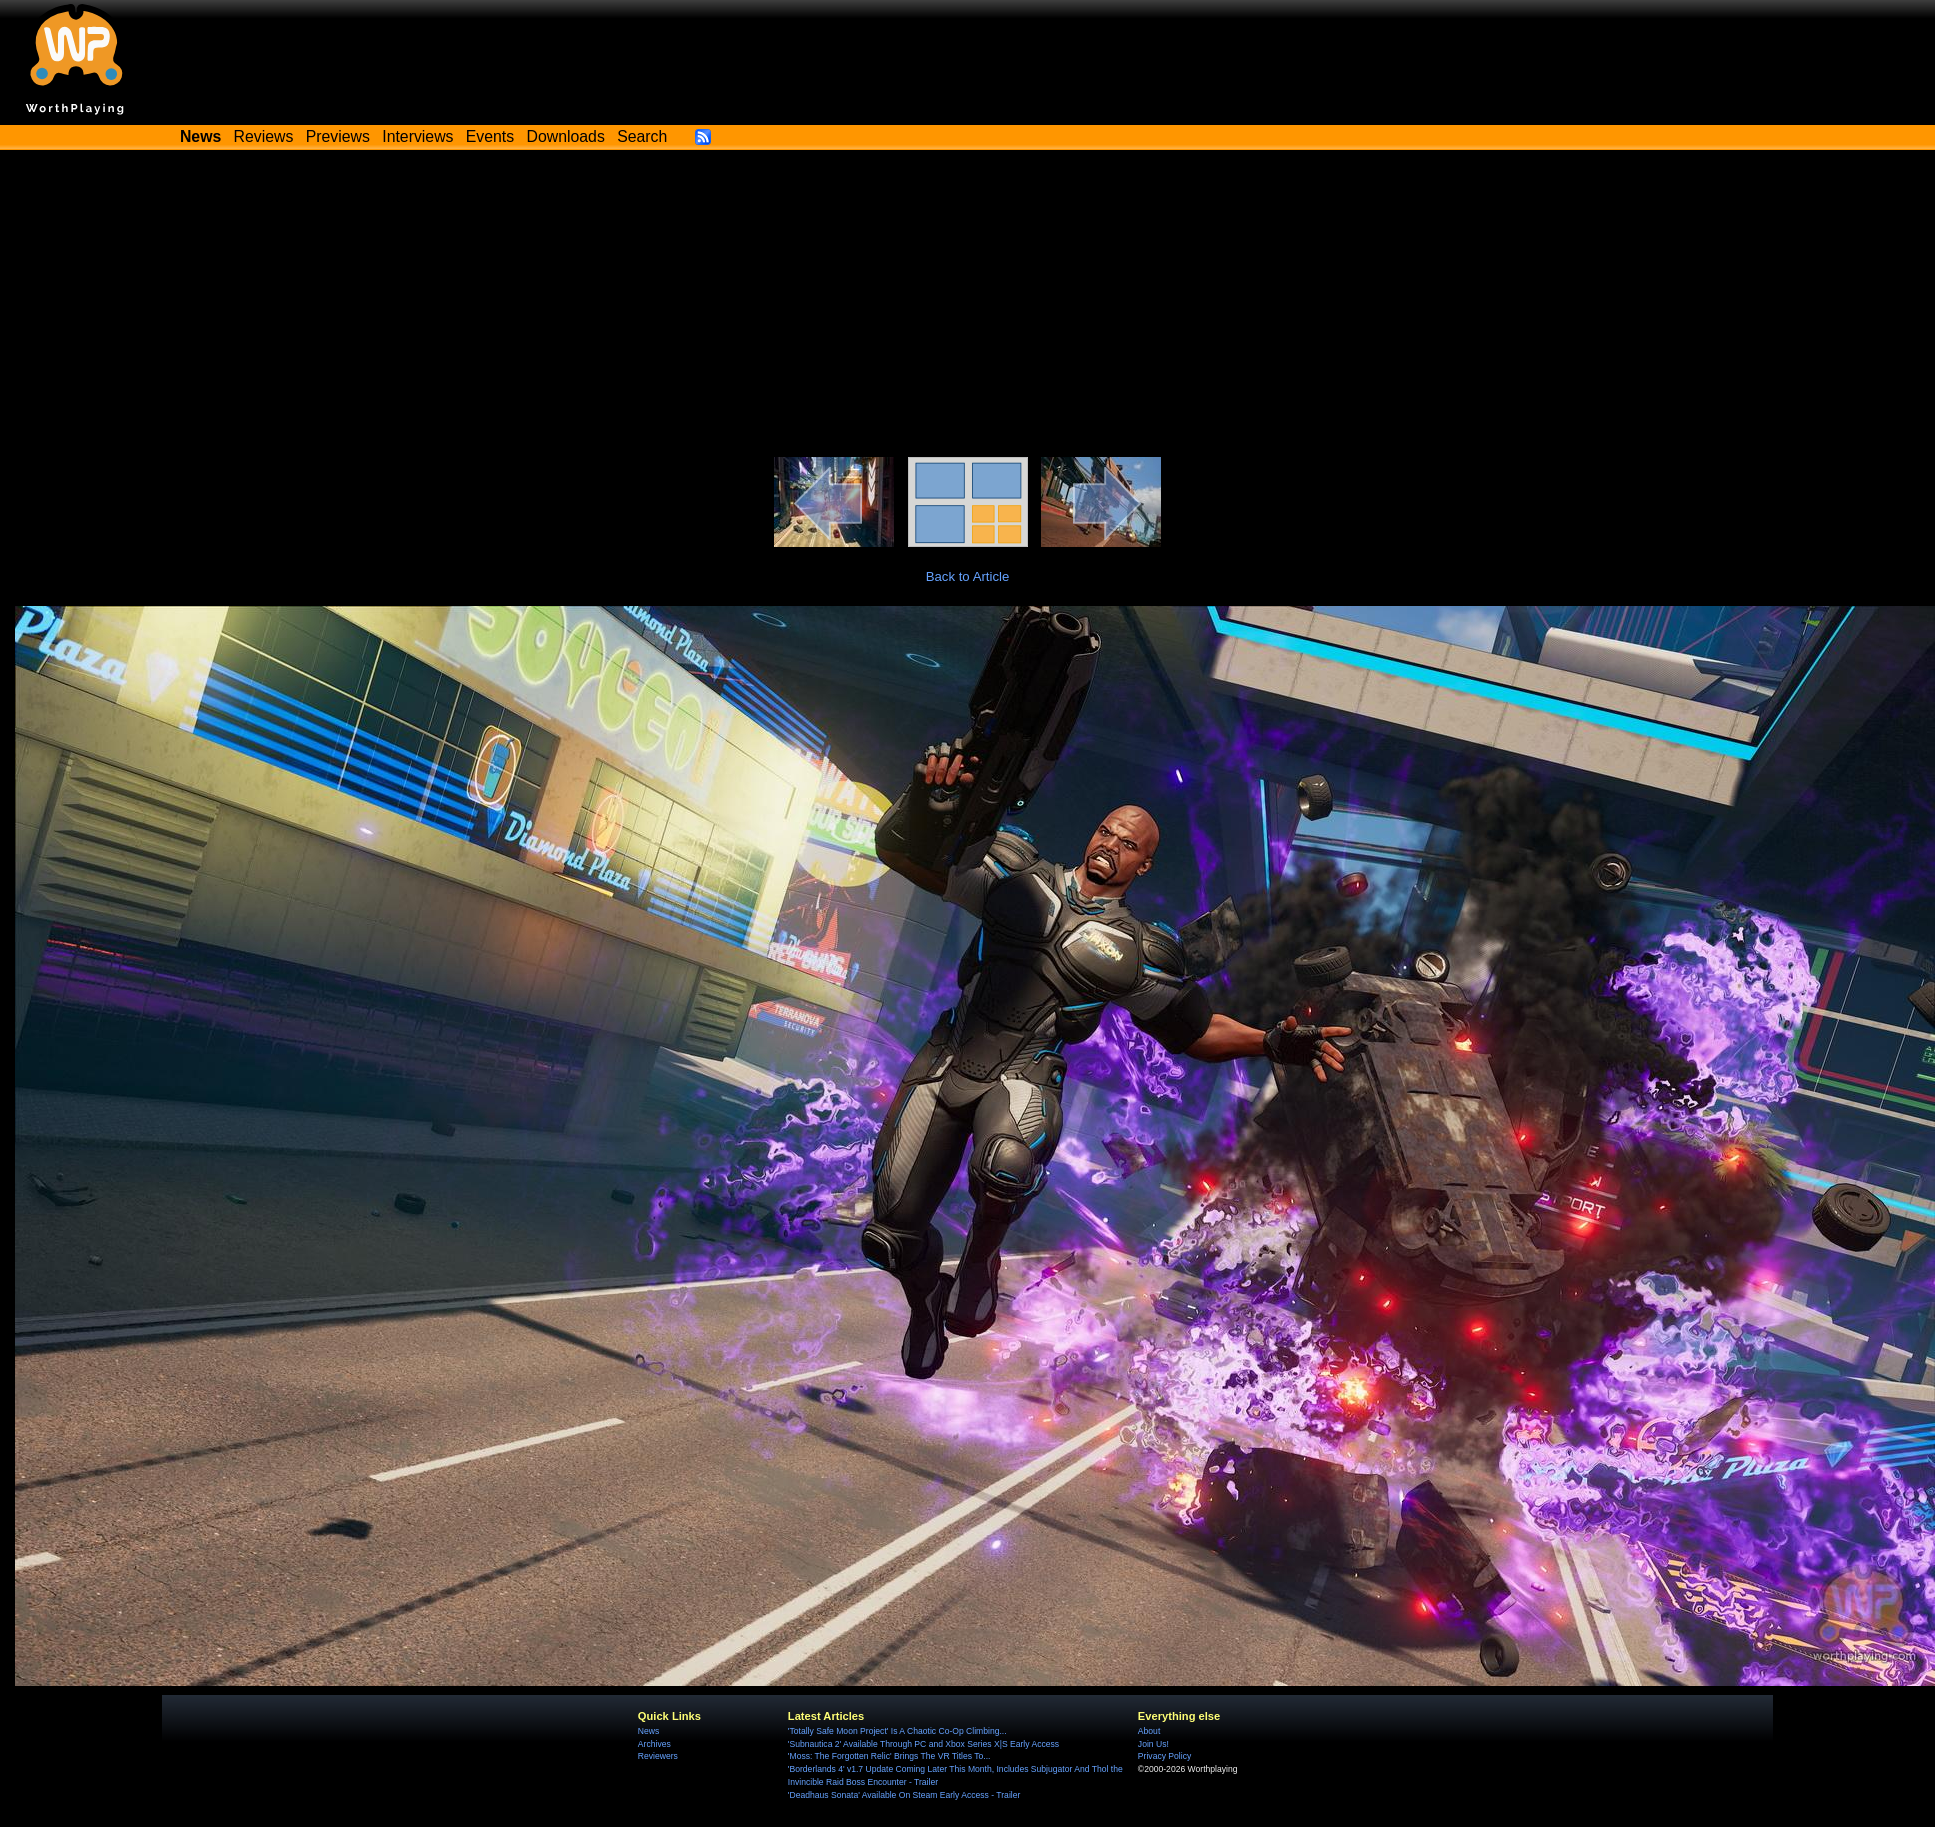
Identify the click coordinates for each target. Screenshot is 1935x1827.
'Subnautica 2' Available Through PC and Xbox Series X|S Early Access (923, 1744)
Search (642, 136)
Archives (654, 1744)
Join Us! (1153, 1744)
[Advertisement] (968, 307)
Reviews (264, 136)
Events (490, 136)
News (648, 1731)
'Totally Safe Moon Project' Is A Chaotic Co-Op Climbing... (897, 1731)
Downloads (566, 136)
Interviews (417, 136)
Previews (338, 136)
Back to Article (968, 576)
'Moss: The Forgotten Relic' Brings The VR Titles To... (889, 1756)
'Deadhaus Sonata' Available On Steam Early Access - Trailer (904, 1795)
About (1149, 1731)
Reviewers (658, 1756)
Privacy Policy (1164, 1756)
